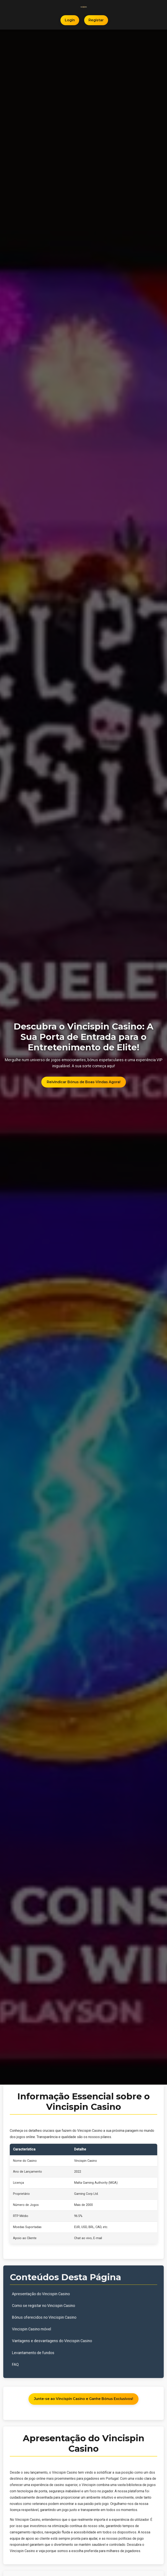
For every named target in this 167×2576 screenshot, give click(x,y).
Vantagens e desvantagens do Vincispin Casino (52, 2341)
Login (70, 20)
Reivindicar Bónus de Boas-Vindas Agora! (83, 1082)
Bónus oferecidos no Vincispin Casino (44, 2317)
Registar (96, 20)
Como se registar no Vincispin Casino (43, 2305)
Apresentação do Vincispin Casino (41, 2294)
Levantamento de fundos (33, 2353)
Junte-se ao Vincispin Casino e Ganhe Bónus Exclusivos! (83, 2399)
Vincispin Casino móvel (31, 2329)
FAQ (15, 2364)
